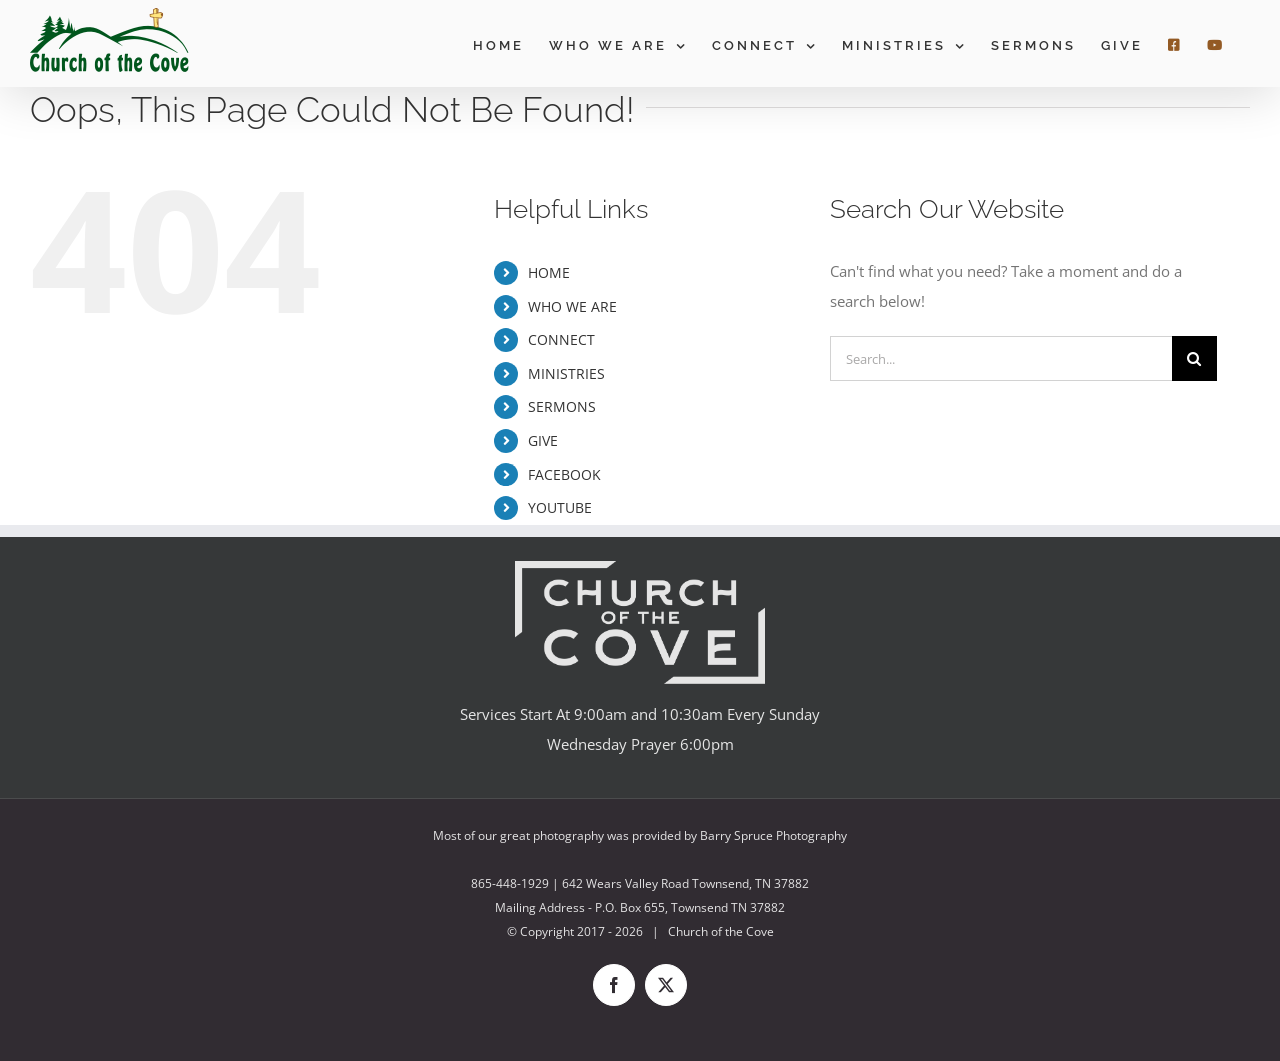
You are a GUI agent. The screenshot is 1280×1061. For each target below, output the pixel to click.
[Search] (1194, 358)
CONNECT (561, 339)
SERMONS (562, 406)
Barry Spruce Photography (773, 835)
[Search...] (1001, 358)
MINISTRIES (566, 373)
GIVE (543, 440)
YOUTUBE (560, 507)
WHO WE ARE (572, 306)
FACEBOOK (564, 474)
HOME (549, 272)
